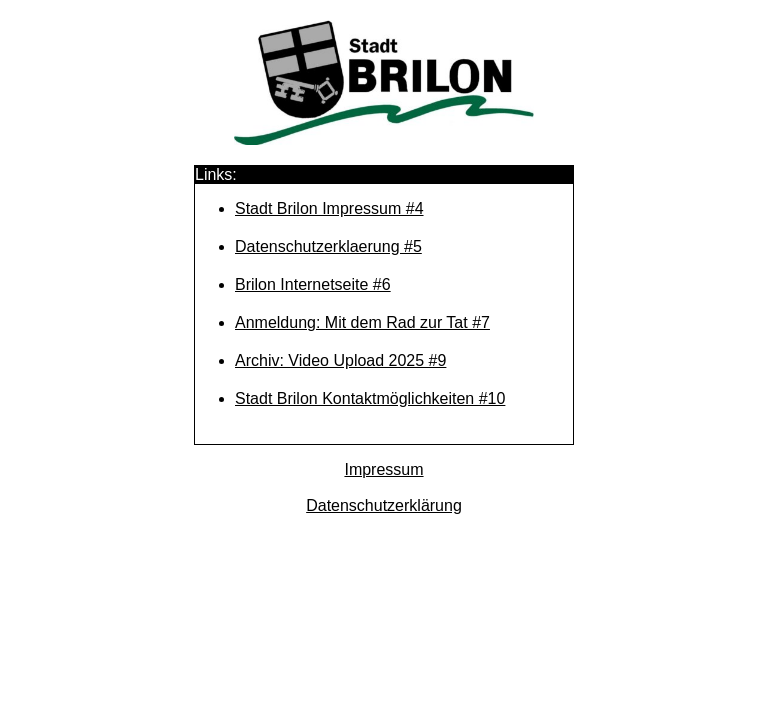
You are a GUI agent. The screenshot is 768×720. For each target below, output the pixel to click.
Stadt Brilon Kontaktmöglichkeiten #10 (370, 398)
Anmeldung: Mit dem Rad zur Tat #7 (362, 322)
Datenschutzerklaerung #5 (328, 246)
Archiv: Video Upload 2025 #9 (340, 360)
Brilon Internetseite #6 (313, 284)
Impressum (383, 469)
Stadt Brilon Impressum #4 (329, 208)
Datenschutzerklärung (384, 505)
